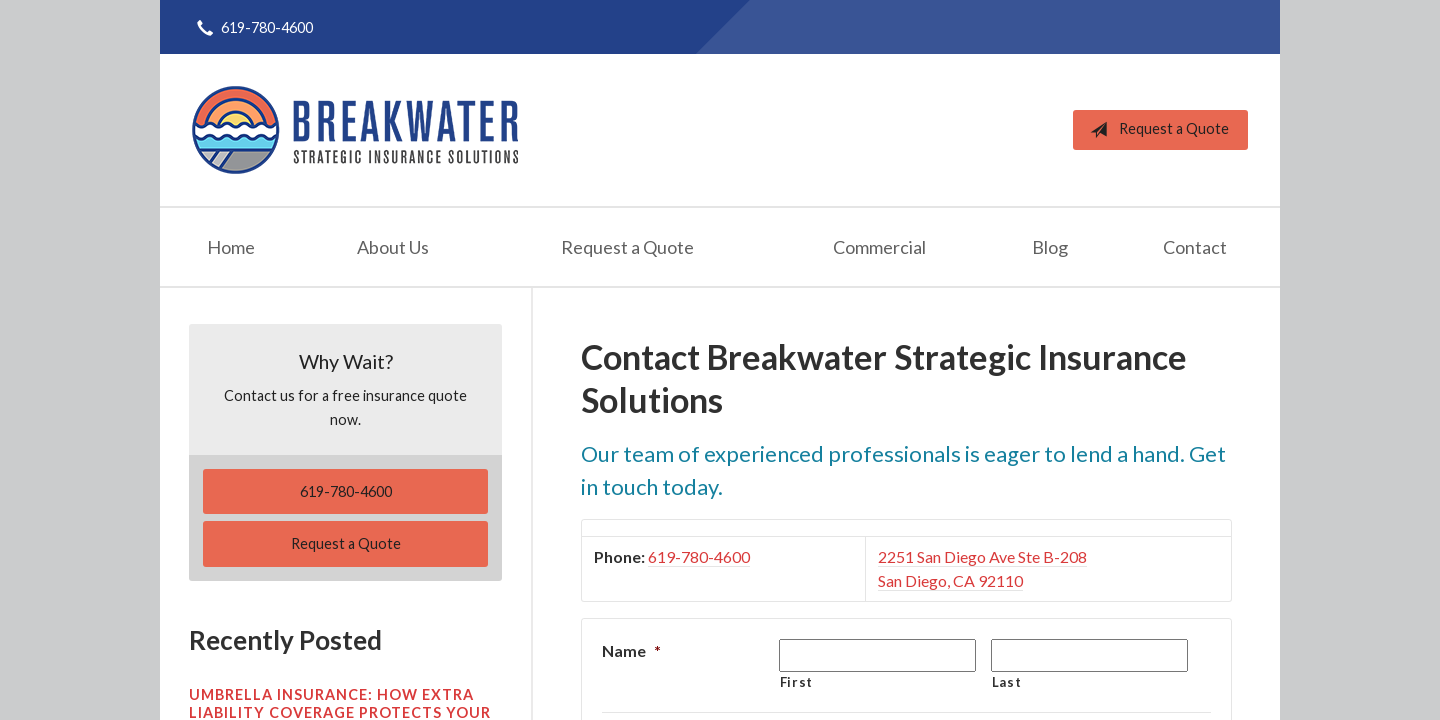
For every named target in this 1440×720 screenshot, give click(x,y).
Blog (1050, 247)
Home (231, 247)
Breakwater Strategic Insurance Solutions (355, 130)
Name (631, 650)
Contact (1195, 247)
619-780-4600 (699, 556)
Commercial (879, 247)
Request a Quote (1155, 130)
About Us (393, 247)
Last (1007, 682)
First (796, 682)
